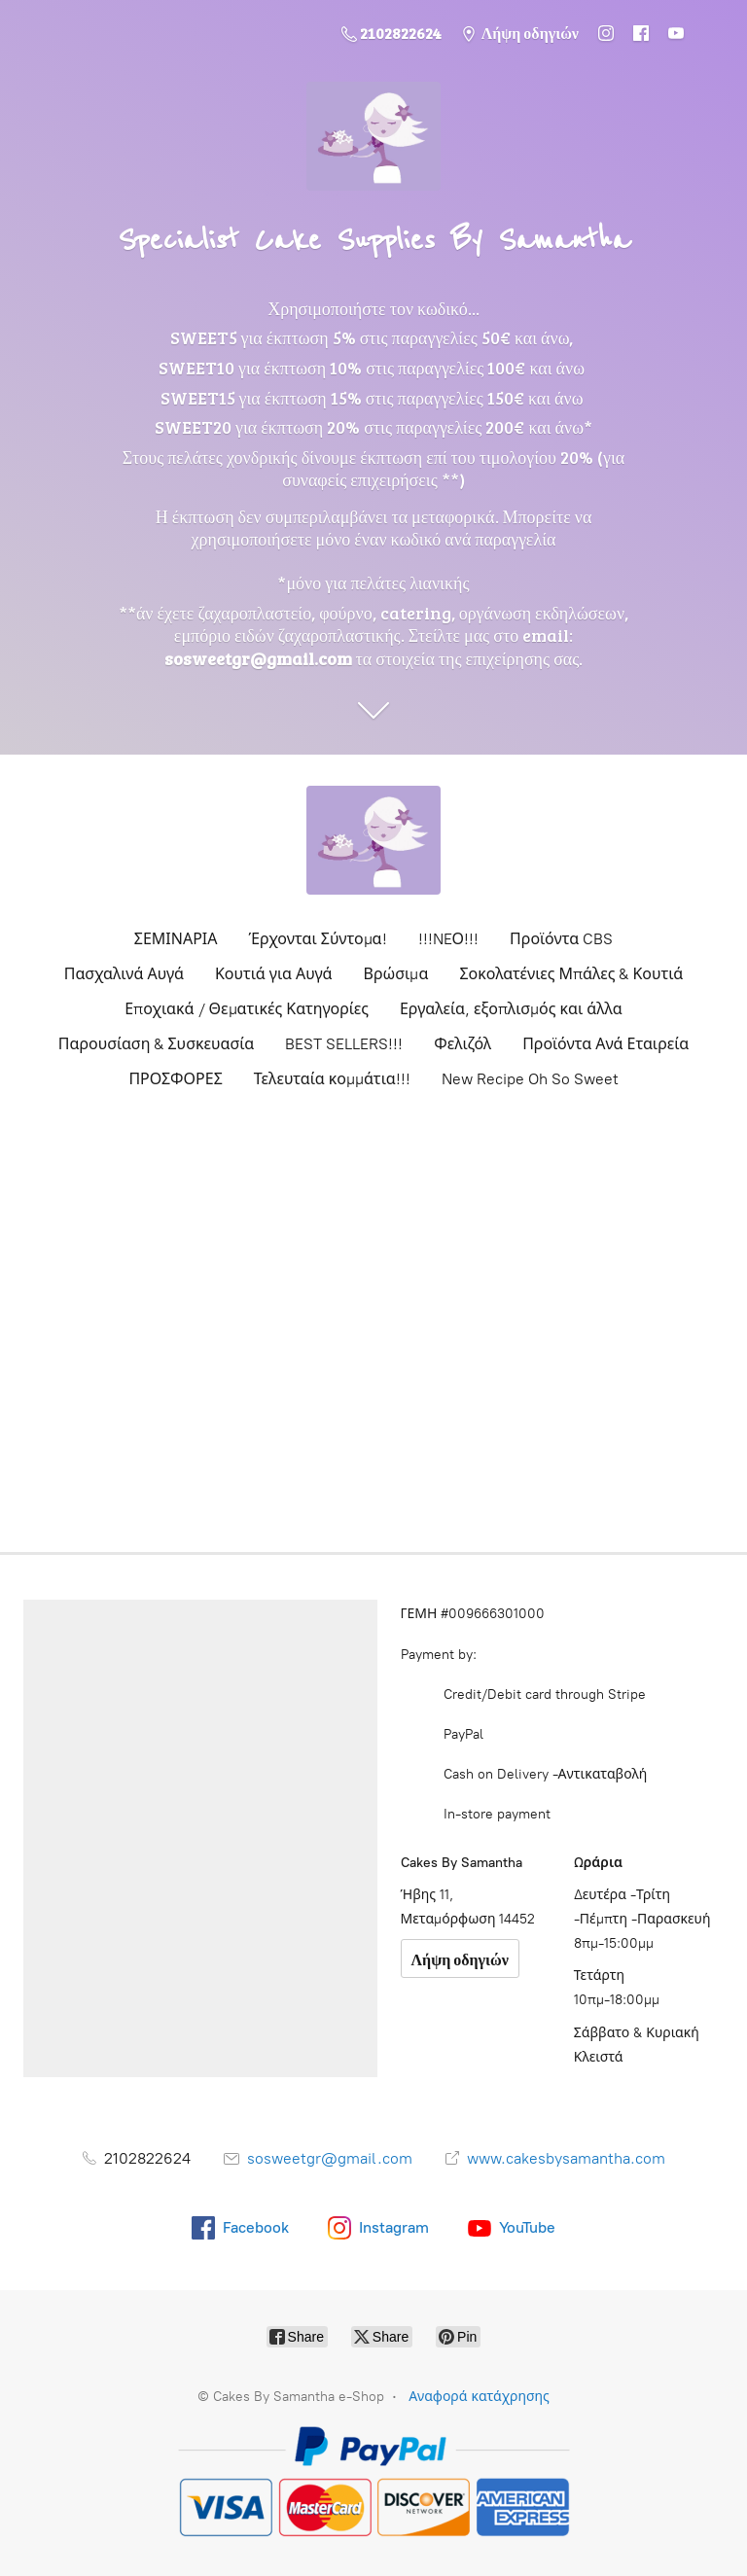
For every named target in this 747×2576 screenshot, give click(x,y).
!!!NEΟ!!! (449, 939)
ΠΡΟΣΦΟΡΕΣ (175, 1079)
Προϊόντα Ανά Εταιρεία (605, 1044)
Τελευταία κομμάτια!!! (332, 1079)
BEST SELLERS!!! (344, 1044)
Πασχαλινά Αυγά (124, 974)
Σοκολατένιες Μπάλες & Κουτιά (571, 974)
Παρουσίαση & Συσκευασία (156, 1044)
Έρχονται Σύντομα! (318, 939)
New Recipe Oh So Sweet (530, 1079)
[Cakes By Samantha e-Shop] (373, 840)
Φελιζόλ (462, 1044)
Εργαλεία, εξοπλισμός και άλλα (511, 1009)
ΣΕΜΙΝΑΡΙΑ (176, 939)
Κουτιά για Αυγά (274, 974)
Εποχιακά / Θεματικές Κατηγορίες (246, 1009)
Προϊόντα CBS (561, 939)
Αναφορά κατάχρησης (479, 2396)
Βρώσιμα (396, 974)
